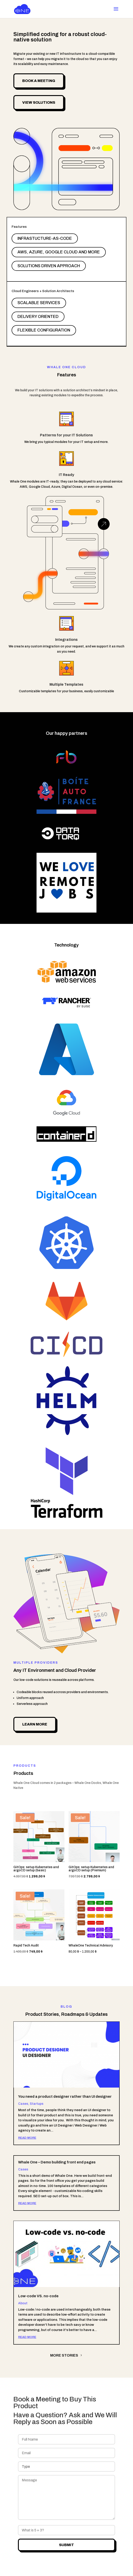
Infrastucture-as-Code (44, 238)
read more (27, 2137)
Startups (36, 2103)
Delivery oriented (38, 316)
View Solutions (38, 102)
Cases (23, 2103)
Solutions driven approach (48, 266)
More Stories (64, 2355)
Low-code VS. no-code (38, 2296)
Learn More (34, 1724)
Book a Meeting (38, 81)
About (22, 2303)
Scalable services (38, 302)
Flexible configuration (43, 330)
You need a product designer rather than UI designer (65, 2096)
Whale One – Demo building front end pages (57, 2162)
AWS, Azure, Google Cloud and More (58, 252)
